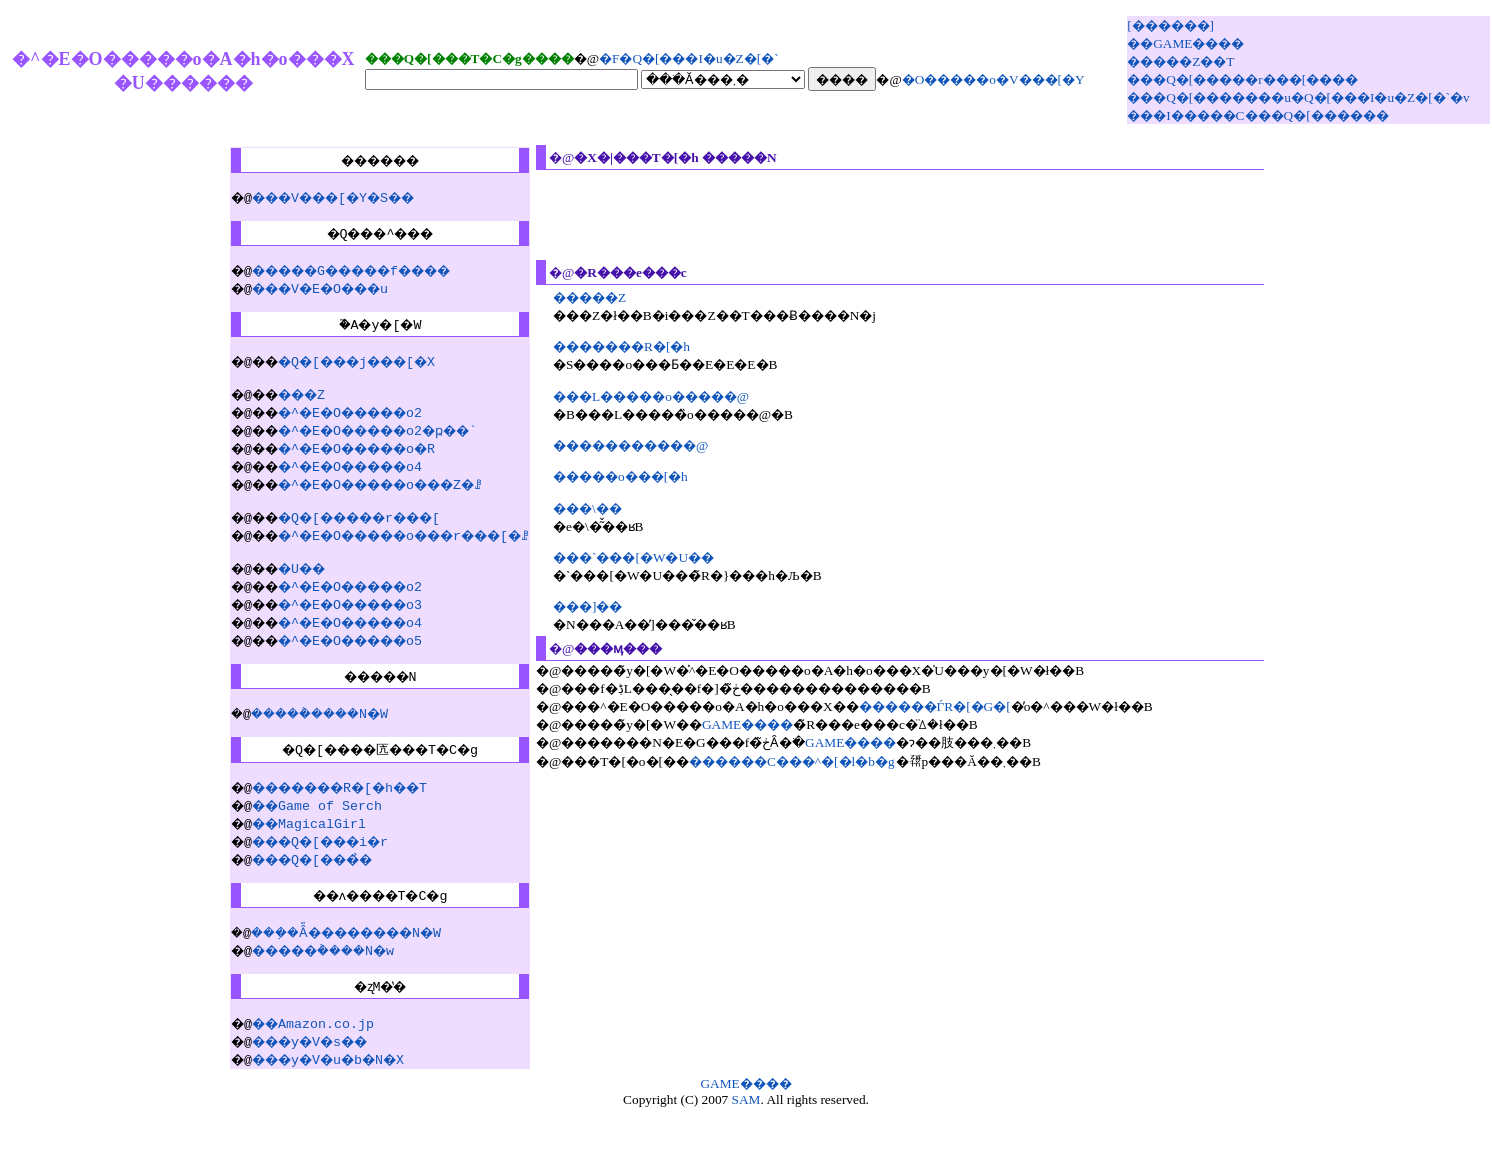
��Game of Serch (296, 841)
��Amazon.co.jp (292, 1071)
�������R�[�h (648, 346)
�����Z (616, 297)
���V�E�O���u (308, 297)
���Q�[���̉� (300, 895)
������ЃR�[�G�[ (961, 706)
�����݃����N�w (316, 992)
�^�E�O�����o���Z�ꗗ (380, 502)
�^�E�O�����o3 (344, 628)
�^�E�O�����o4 (344, 484)
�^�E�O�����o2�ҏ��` (376, 448)
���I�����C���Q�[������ (1257, 115)
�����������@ (657, 445)
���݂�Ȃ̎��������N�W (342, 974)
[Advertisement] (927, 215)
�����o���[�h (647, 476)
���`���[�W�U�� (660, 557)
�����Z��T (1180, 61)
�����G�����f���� (348, 279)
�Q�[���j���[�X (352, 376)
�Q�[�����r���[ (356, 538)
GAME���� (774, 724)
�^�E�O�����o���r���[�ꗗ (408, 556)
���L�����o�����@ (678, 396)
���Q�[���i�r (308, 877)
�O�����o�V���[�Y (993, 79)
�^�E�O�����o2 (344, 430)
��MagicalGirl (288, 859)
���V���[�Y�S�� (324, 200)
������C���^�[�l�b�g (819, 761)
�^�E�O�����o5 (344, 664)
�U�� (288, 592)
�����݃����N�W (314, 743)
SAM (746, 1147)
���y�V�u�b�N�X (316, 1107)
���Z (288, 412)
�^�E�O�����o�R (352, 466)
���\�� (614, 508)
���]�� (614, 606)
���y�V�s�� (296, 1089)
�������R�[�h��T (332, 823)
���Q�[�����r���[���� (1242, 79)
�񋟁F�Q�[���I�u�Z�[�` (689, 58)
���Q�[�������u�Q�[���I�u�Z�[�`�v (1298, 97)
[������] (1170, 25)
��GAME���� (1185, 43)
